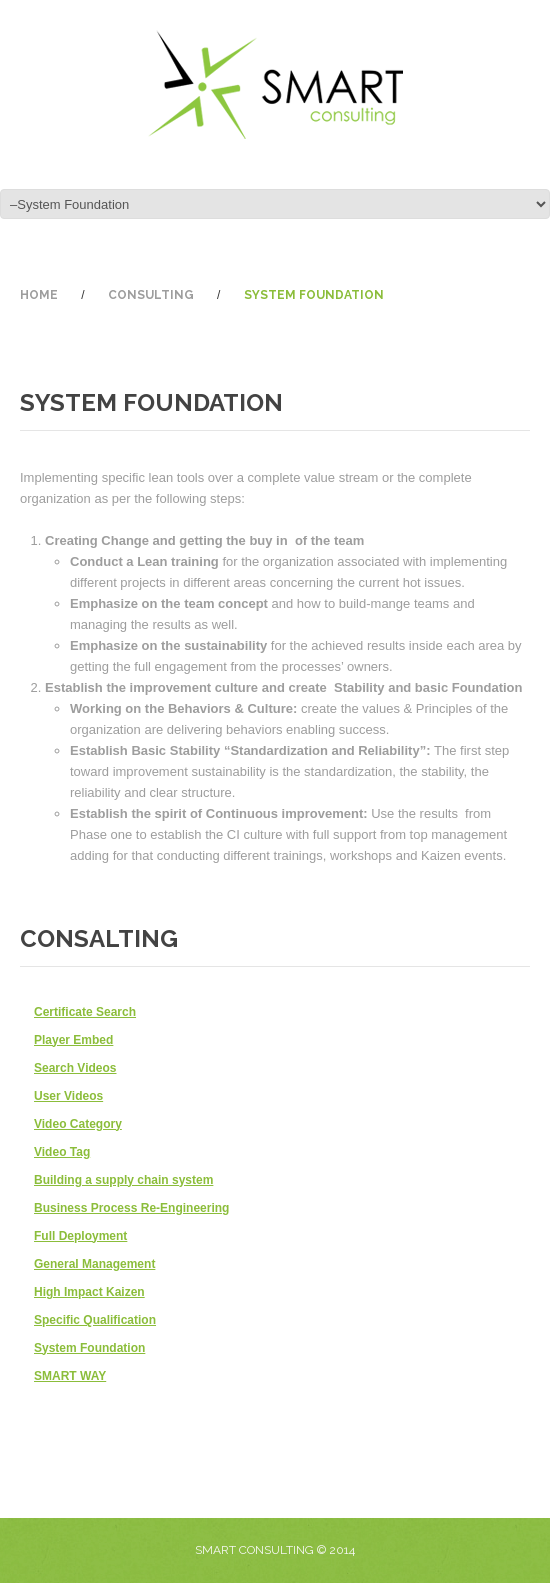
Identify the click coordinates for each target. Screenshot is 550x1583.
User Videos (68, 1096)
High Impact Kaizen (89, 1292)
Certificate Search (85, 1012)
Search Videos (75, 1068)
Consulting (151, 295)
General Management (94, 1264)
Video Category (78, 1124)
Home (39, 295)
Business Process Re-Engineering (131, 1208)
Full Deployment (80, 1236)
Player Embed (73, 1040)
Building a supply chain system (123, 1180)
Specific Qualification (95, 1320)
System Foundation (89, 1348)
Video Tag (62, 1152)
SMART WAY (70, 1376)
